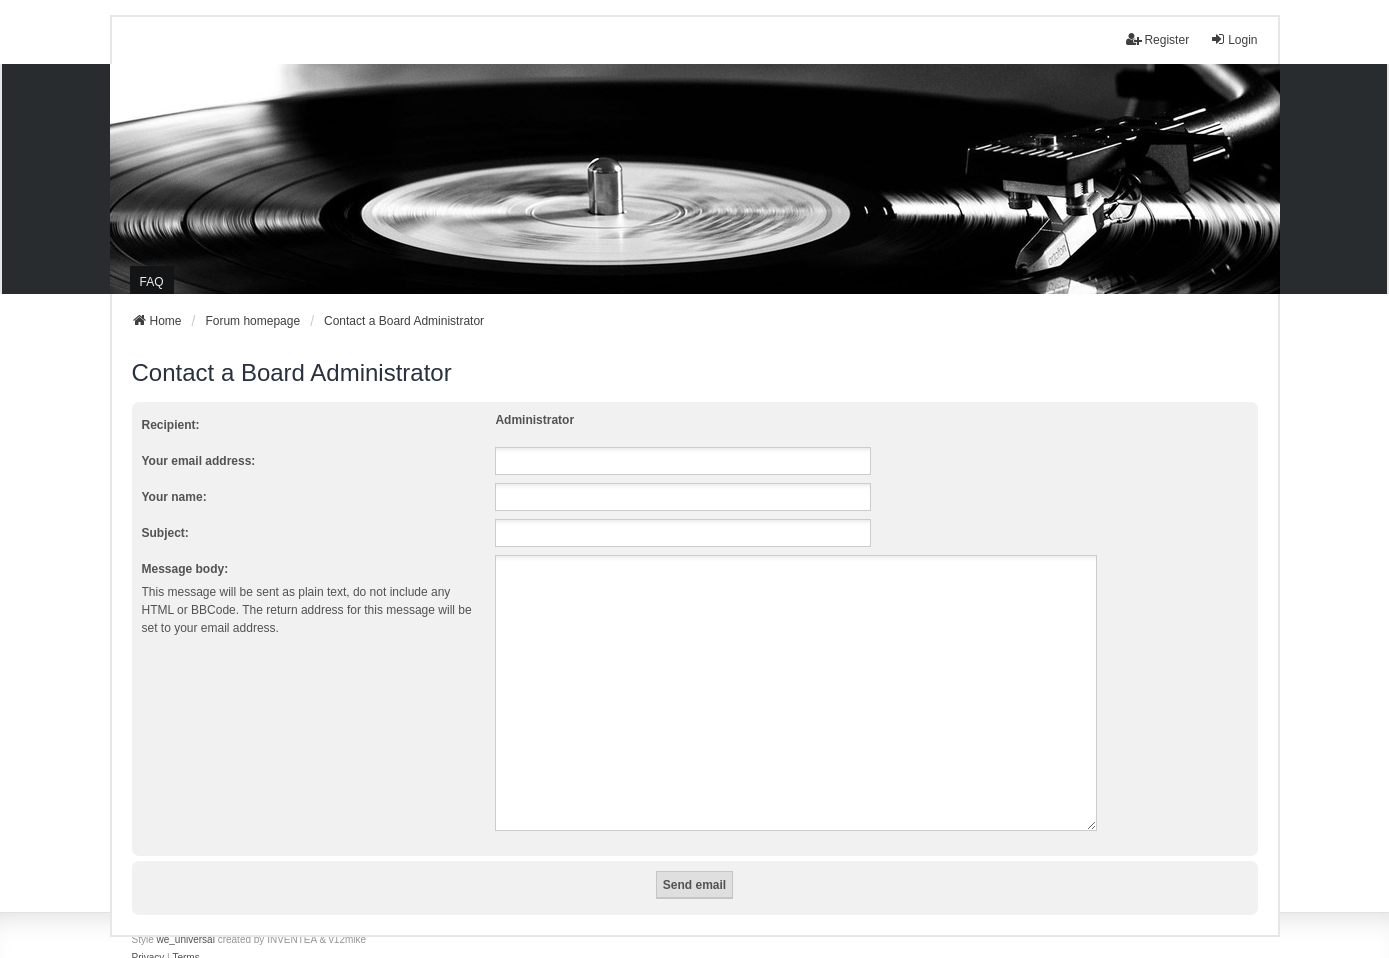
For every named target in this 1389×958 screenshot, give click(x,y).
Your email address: (199, 461)
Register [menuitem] (1157, 39)
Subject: (165, 533)
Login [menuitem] (1233, 39)
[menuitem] (148, 934)
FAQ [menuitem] (152, 282)
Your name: (174, 497)
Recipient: (171, 425)
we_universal (186, 915)
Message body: (185, 569)
